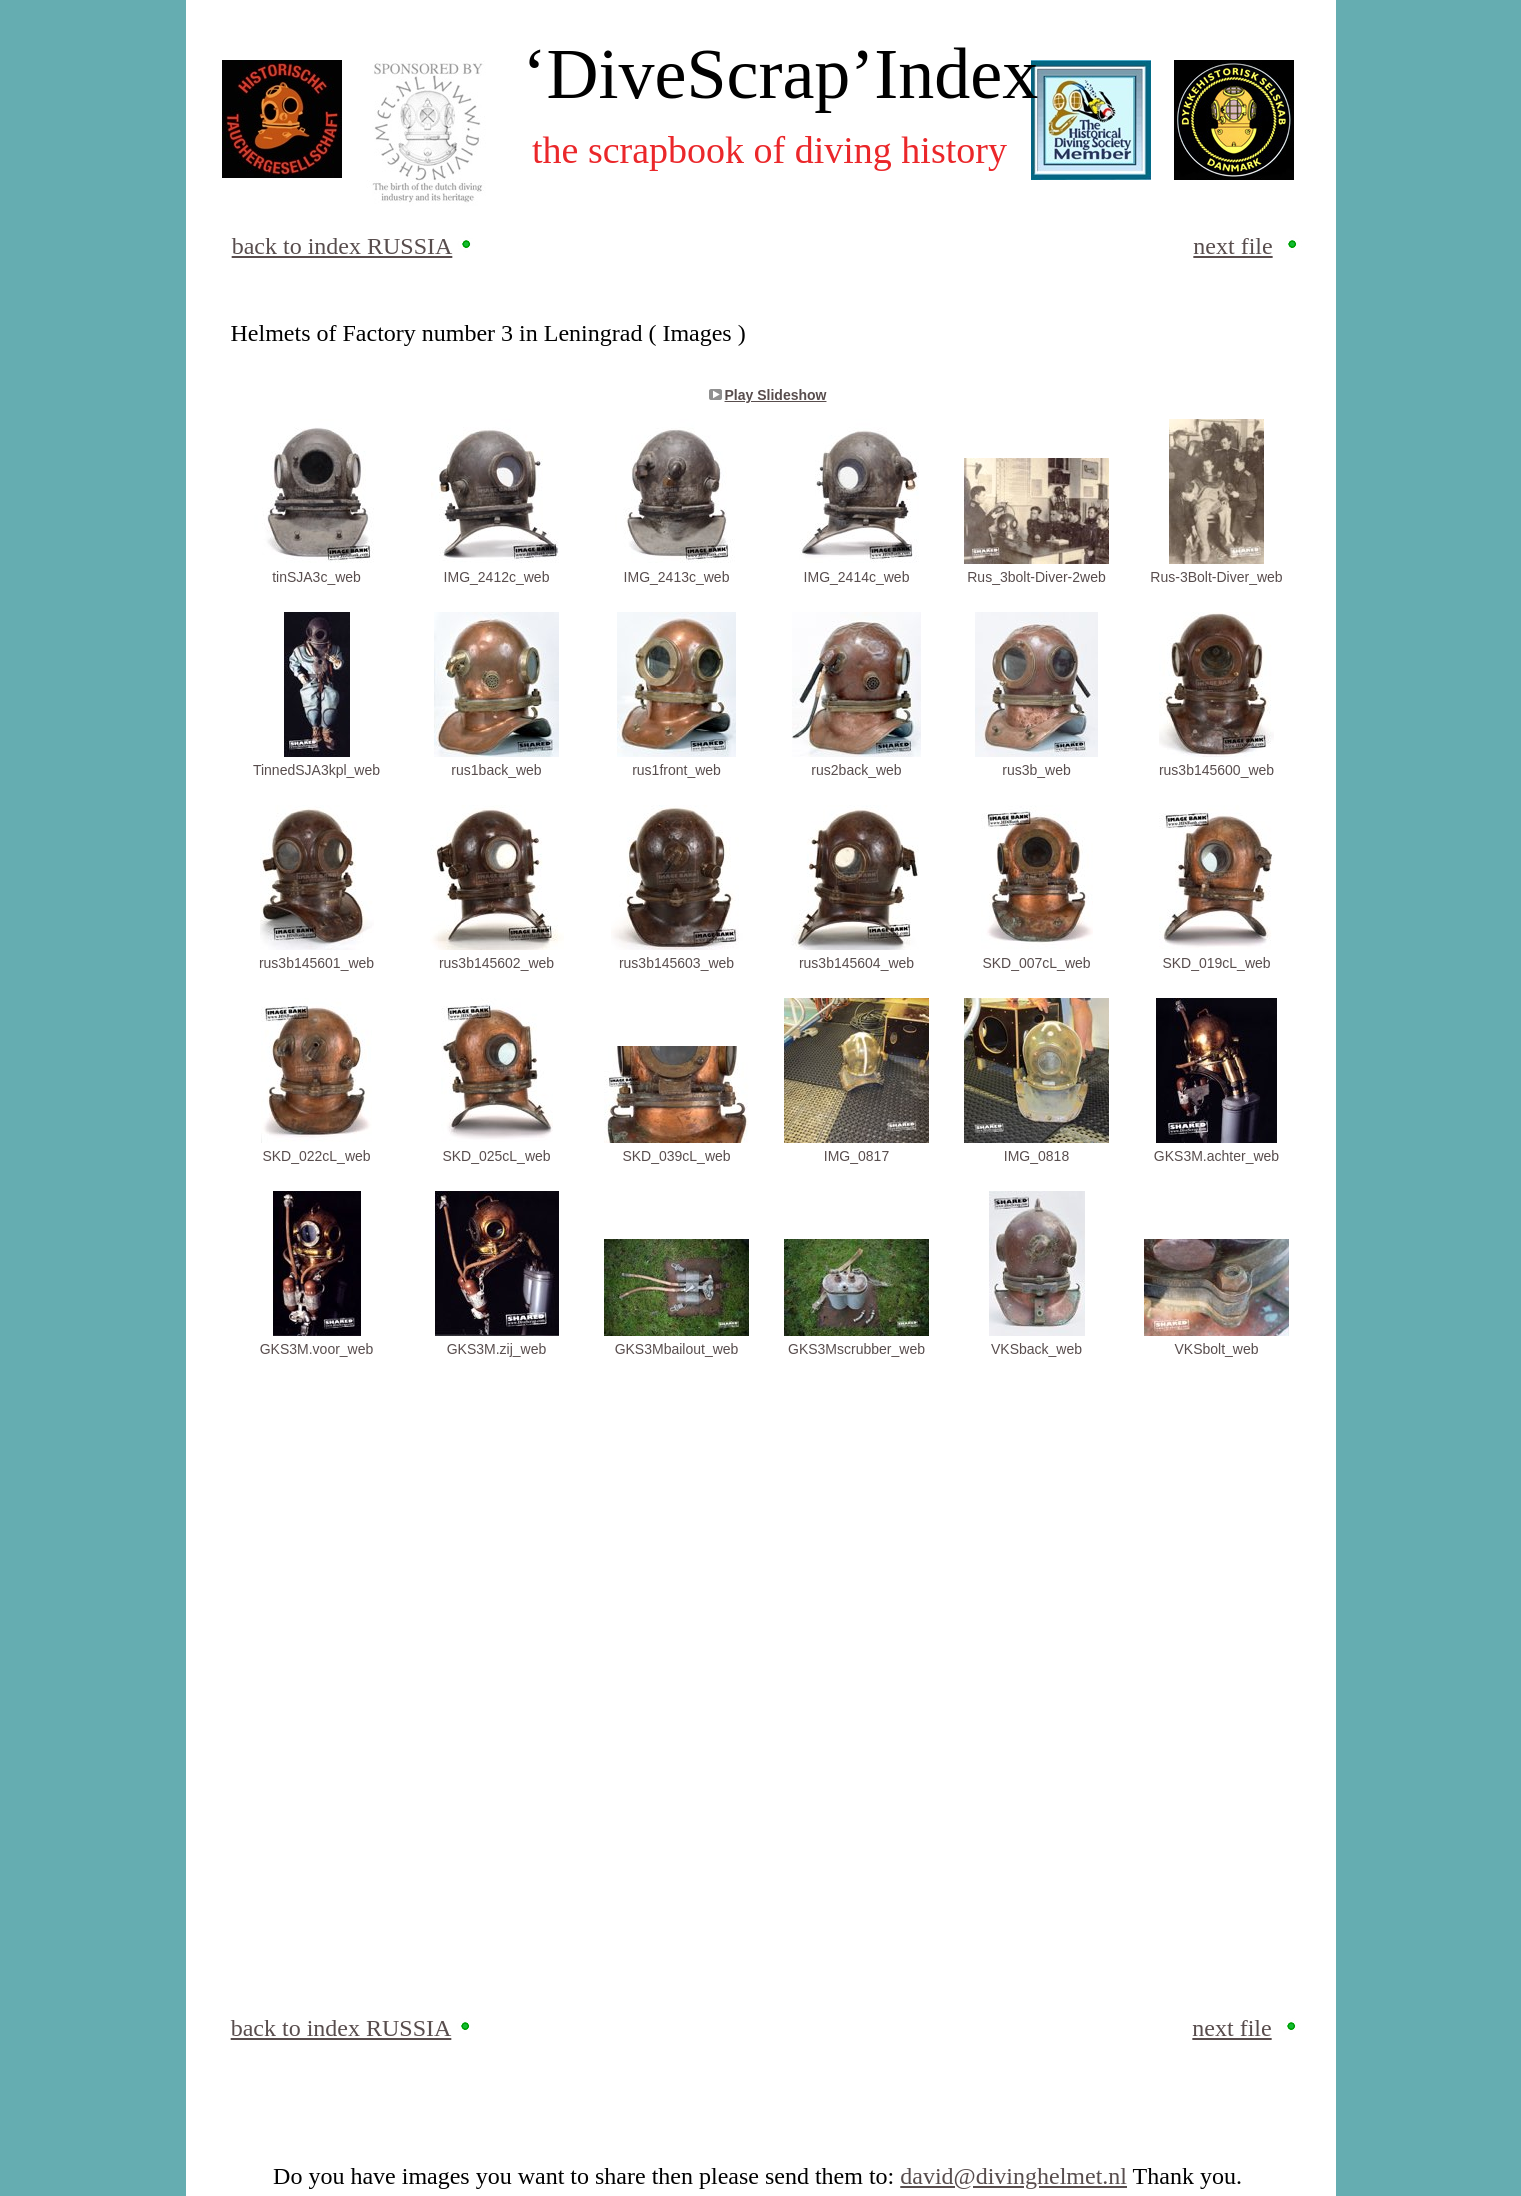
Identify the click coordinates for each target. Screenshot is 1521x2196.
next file (1232, 246)
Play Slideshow (776, 395)
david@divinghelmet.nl (1013, 2176)
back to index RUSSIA (342, 246)
